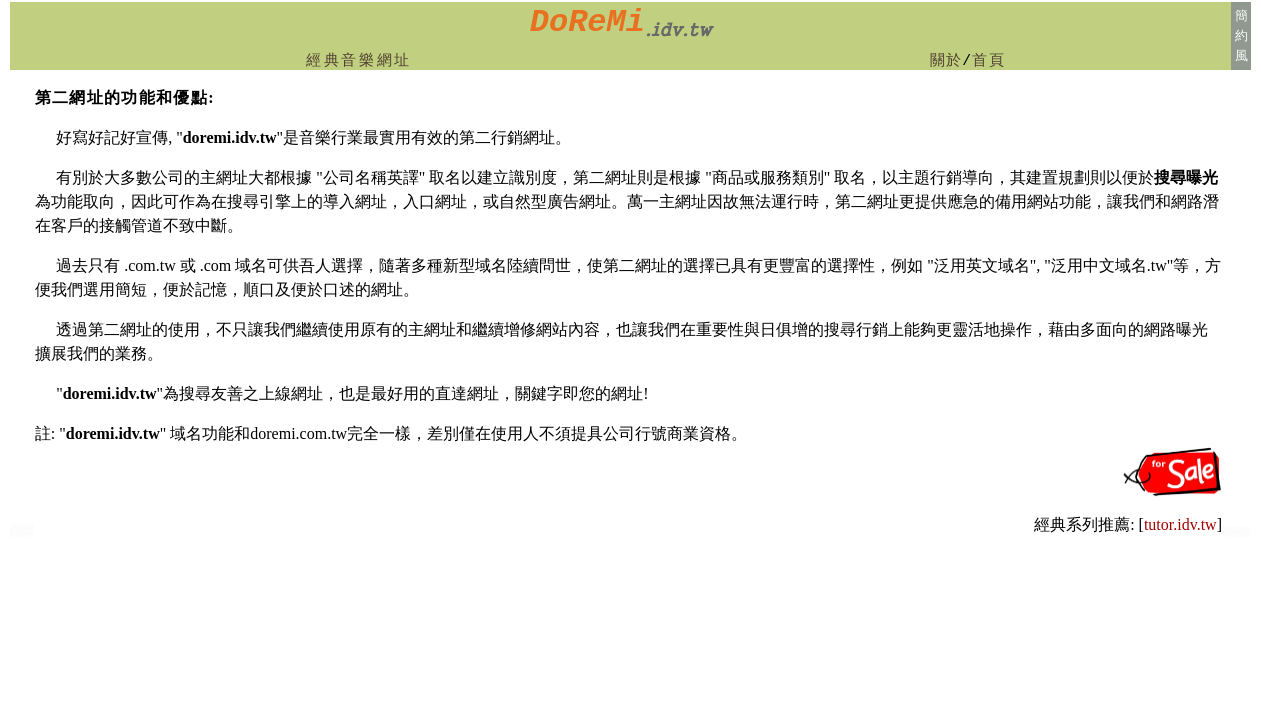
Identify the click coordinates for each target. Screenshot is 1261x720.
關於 (946, 61)
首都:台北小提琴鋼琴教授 (1236, 534)
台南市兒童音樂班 (20, 535)
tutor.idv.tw (1180, 524)
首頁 (988, 61)
